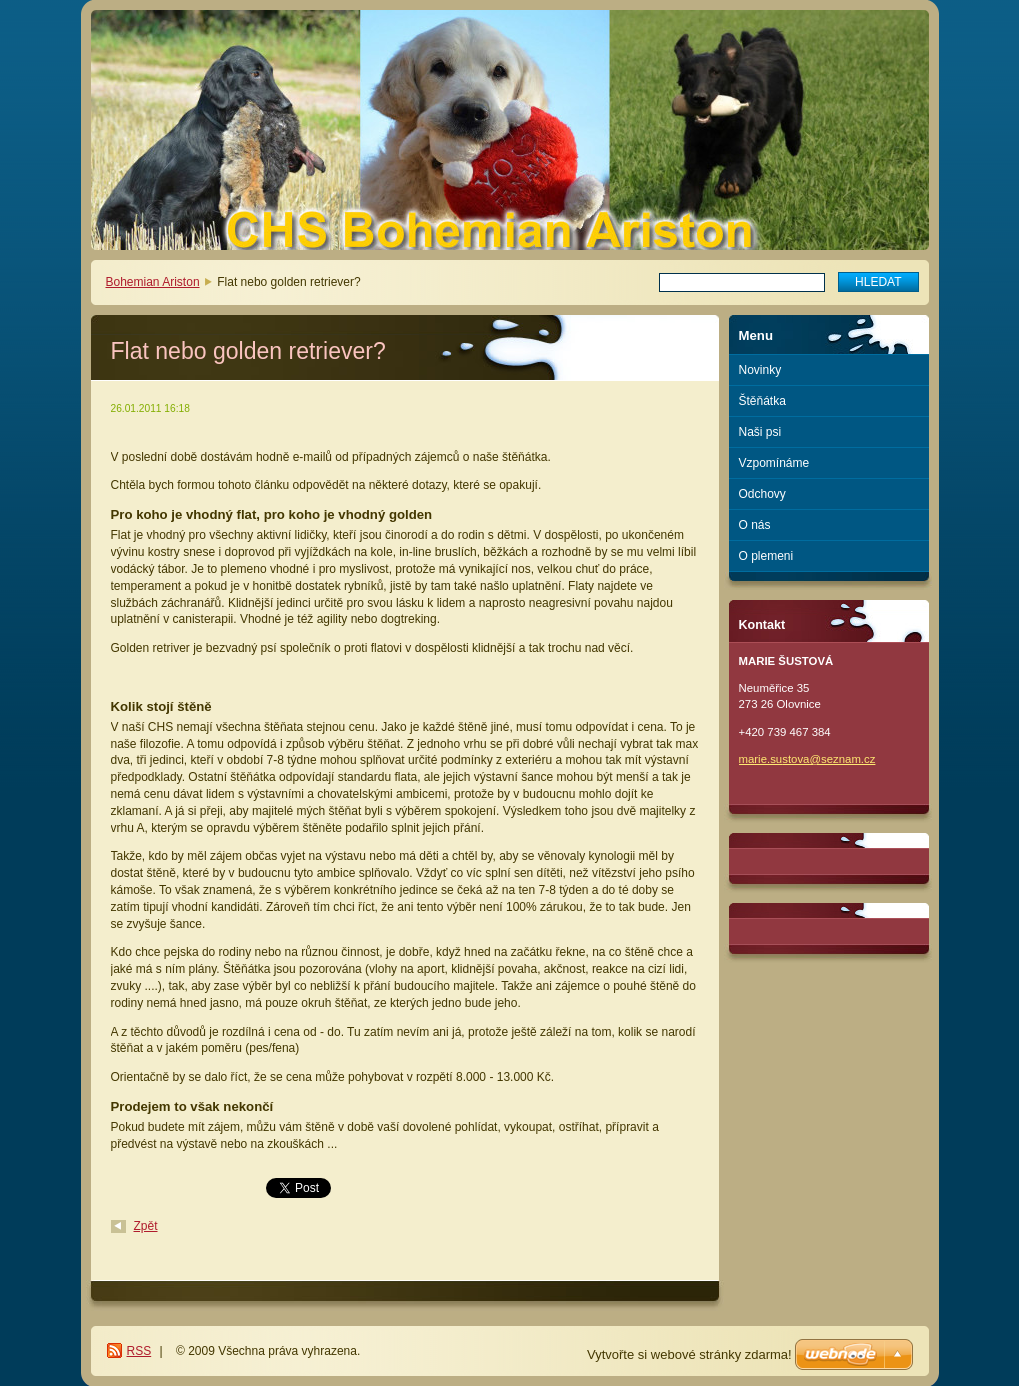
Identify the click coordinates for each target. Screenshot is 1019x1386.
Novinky (760, 370)
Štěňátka (762, 401)
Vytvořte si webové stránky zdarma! (689, 1354)
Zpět (146, 1226)
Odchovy (762, 494)
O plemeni (766, 556)
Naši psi (760, 432)
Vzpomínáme (774, 463)
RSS (139, 1351)
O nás (755, 525)
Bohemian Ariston (153, 282)
